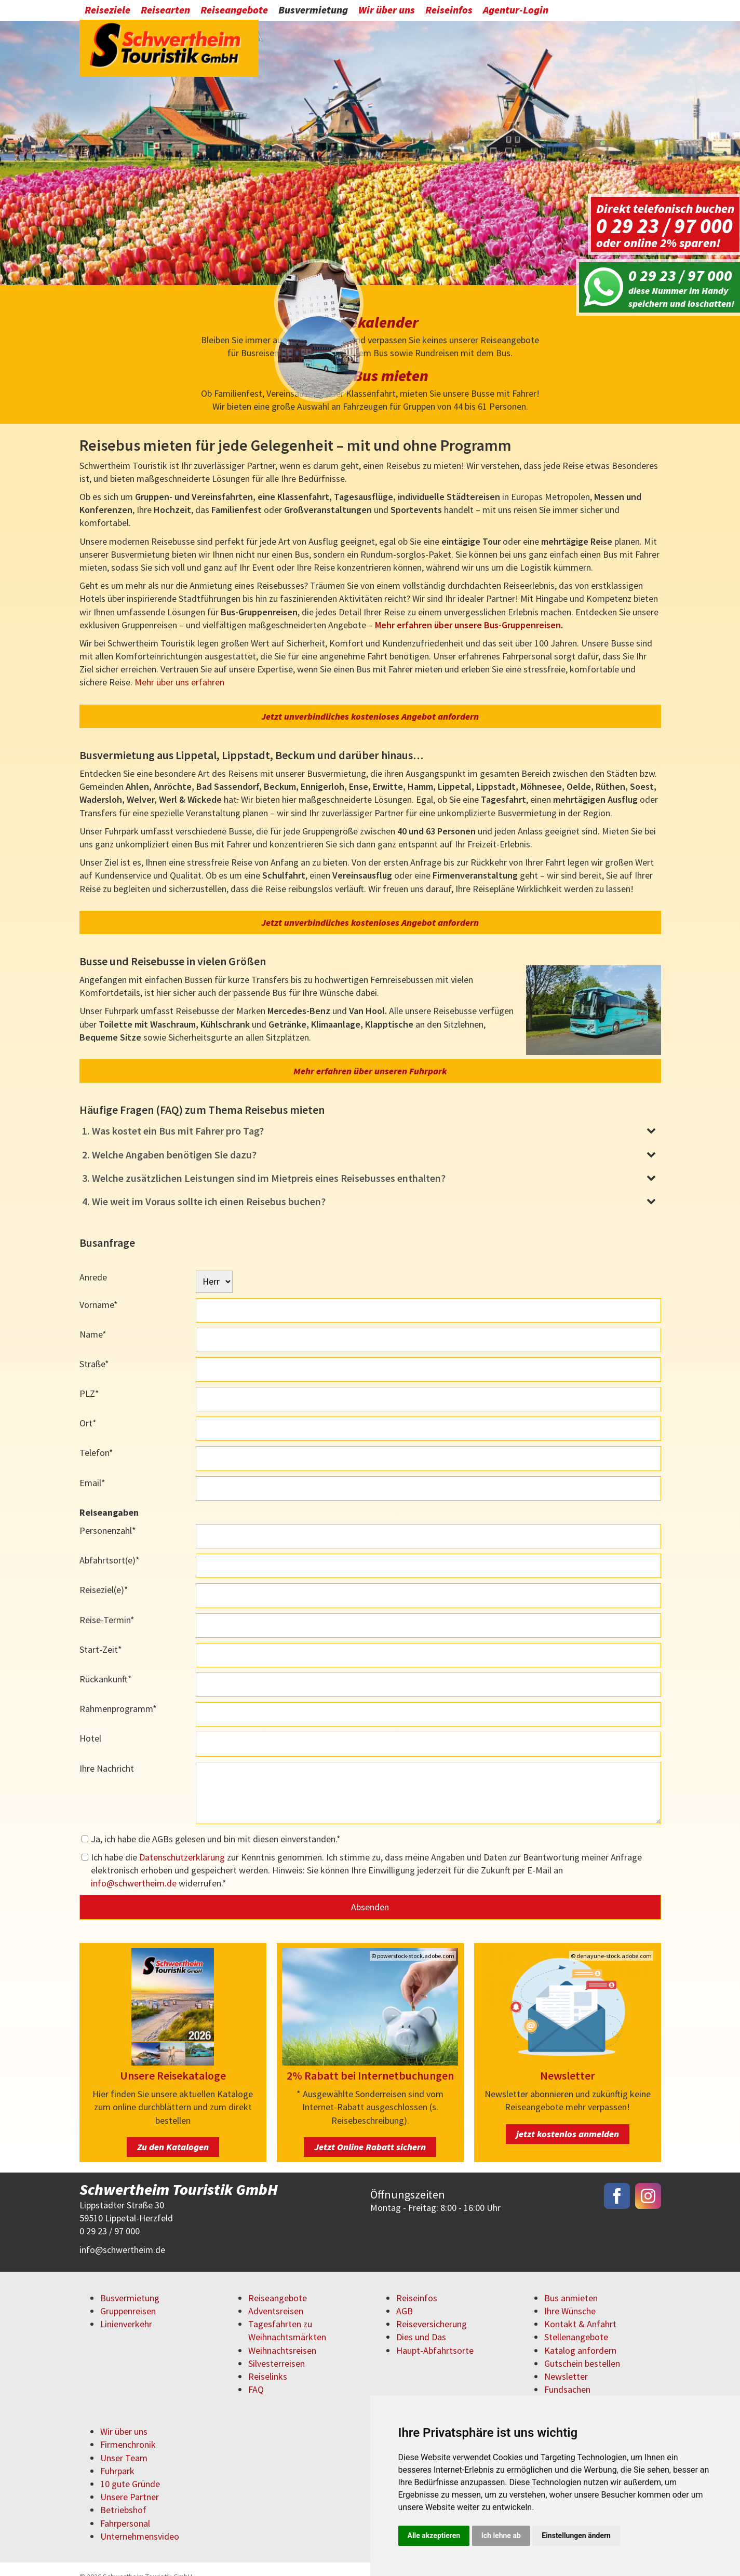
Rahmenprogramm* (118, 1694)
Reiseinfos (449, 11)
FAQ (256, 2375)
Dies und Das (421, 2323)
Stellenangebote (576, 2323)
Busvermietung (313, 11)
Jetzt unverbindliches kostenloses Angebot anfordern (370, 702)
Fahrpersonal (125, 2509)
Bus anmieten (571, 2283)
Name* (92, 1320)
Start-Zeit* (100, 1635)
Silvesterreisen (276, 2349)
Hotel (90, 1724)
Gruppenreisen (128, 2296)
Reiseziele (107, 11)
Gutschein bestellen (582, 2349)
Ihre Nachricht (106, 1754)
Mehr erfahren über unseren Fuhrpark (370, 1056)
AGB (404, 2296)
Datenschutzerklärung (182, 1843)
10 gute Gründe (130, 2469)
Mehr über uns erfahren (179, 668)
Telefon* (96, 1439)
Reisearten (165, 11)
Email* (92, 1468)
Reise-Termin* (106, 1605)
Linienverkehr (126, 2309)
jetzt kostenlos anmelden (567, 2119)
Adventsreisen (275, 2296)
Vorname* (98, 1290)
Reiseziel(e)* (103, 1576)
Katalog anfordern (580, 2336)
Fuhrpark (117, 2456)
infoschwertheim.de (134, 1868)
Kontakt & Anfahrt (580, 2309)
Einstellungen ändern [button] (576, 2535)
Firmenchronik (128, 2430)
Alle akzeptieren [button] (434, 2535)
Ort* (88, 1408)
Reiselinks (267, 2362)
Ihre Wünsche (570, 2296)
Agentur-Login (515, 11)
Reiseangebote (234, 11)
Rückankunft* (105, 1664)
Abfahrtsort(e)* (109, 1546)
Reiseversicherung (431, 2309)
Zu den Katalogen (173, 2132)
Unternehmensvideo (139, 2522)
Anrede (93, 1263)
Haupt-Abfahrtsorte (435, 2336)
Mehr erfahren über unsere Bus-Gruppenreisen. (469, 610)
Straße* (94, 1349)
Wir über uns (386, 11)
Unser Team (123, 2443)
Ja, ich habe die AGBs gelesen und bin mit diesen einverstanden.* (216, 1824)
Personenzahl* (107, 1516)
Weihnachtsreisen (282, 2336)
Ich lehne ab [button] (501, 2535)
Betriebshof (123, 2496)
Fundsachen (567, 2375)
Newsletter (566, 2362)
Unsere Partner (129, 2482)
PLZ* (89, 1379)
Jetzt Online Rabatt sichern (370, 2132)
